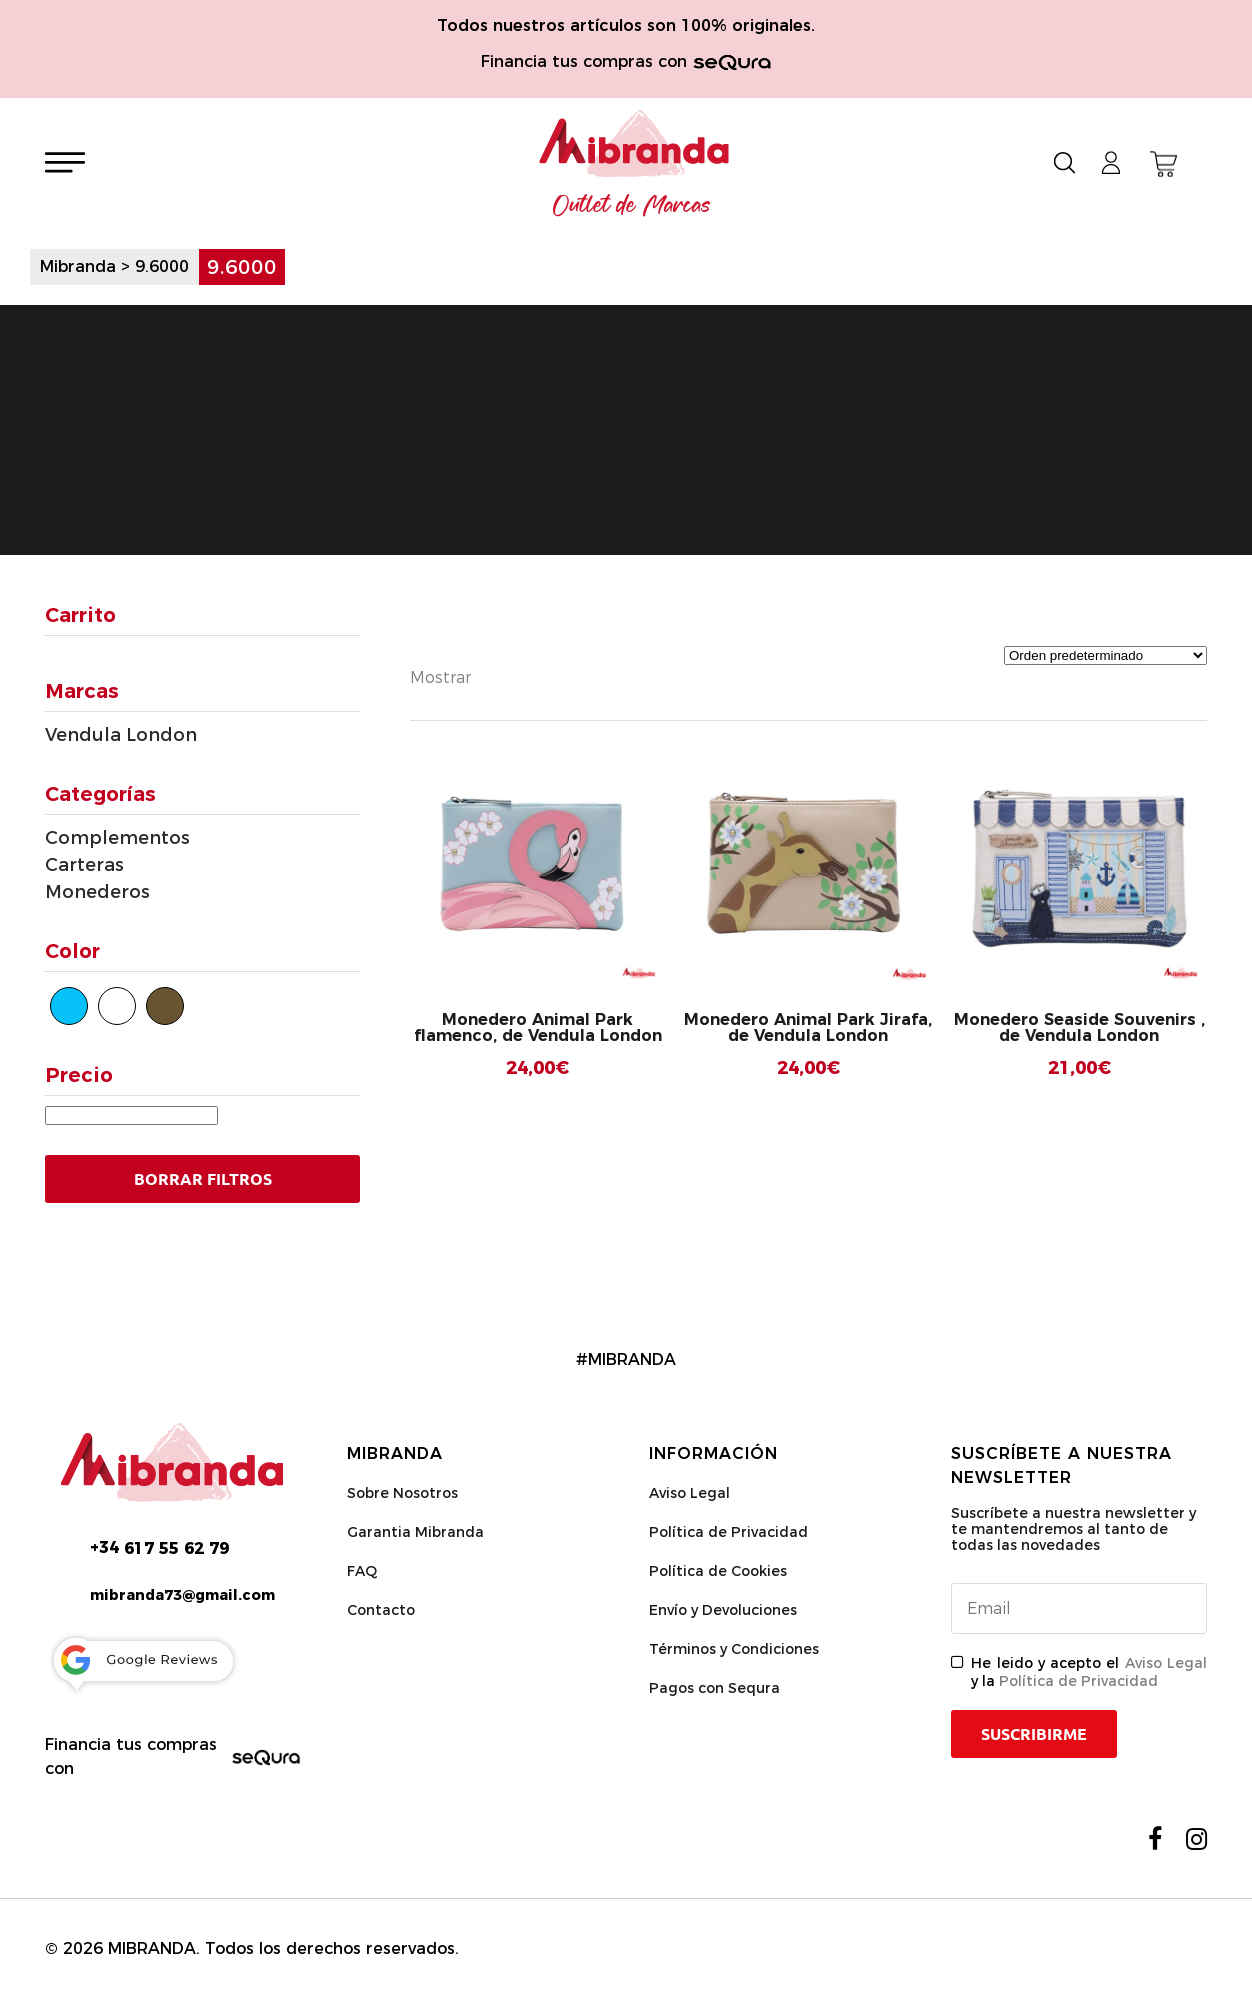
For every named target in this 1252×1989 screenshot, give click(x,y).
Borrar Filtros (203, 1179)
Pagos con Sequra (714, 1688)
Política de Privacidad (728, 1532)
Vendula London (121, 735)
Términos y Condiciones (734, 1649)
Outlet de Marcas (632, 206)
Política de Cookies (718, 1571)
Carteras (84, 865)
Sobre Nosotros (402, 1493)
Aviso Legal (689, 1493)
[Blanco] (117, 1006)
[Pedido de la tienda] (1105, 655)
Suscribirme (1034, 1734)
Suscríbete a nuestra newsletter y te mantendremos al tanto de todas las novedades (1073, 1529)
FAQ (362, 1571)
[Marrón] (165, 1006)
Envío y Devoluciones (723, 1610)
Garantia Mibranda (415, 1532)
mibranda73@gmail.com (182, 1595)
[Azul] (69, 1006)
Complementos (117, 838)
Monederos (97, 892)
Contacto (381, 1610)
